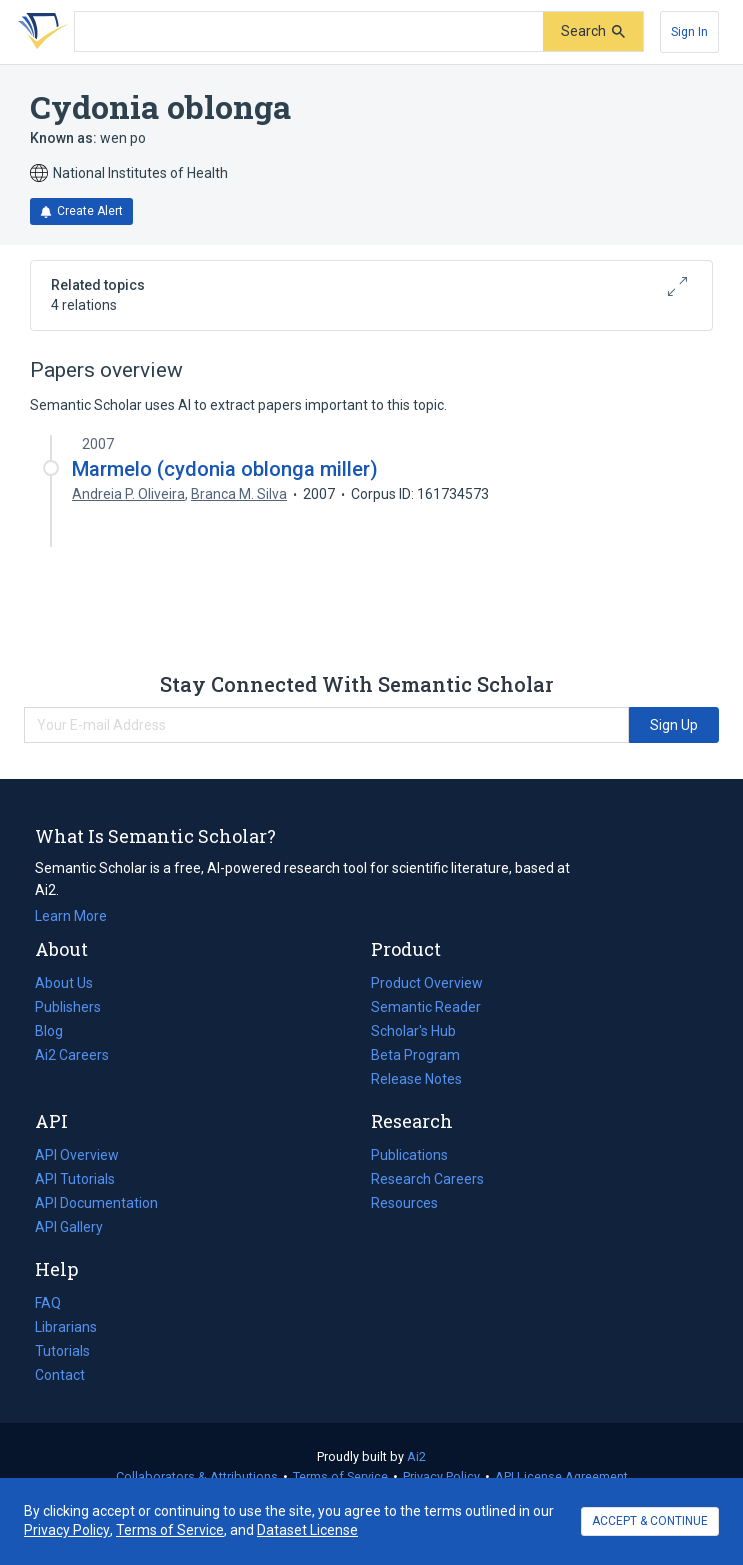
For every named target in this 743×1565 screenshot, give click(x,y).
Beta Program (415, 1055)
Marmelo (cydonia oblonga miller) (225, 469)
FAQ (48, 1303)
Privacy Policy (441, 1476)
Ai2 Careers (72, 1055)
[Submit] (593, 31)
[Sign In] (689, 32)
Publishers (68, 1007)
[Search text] (309, 32)
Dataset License (307, 1530)
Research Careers (427, 1179)
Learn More (71, 916)
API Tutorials (75, 1179)
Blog (57, 1031)
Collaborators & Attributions (197, 1476)
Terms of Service (340, 1476)
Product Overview (427, 983)
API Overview (77, 1155)
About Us (64, 983)
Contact (60, 1375)
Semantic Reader (426, 1007)
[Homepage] (39, 32)
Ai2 (416, 1456)
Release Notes (416, 1079)
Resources (404, 1203)
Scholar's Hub (413, 1031)
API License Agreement (561, 1476)
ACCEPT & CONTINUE (650, 1521)
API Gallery (69, 1227)
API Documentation (96, 1203)
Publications (409, 1155)
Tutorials (62, 1351)
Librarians (66, 1327)
